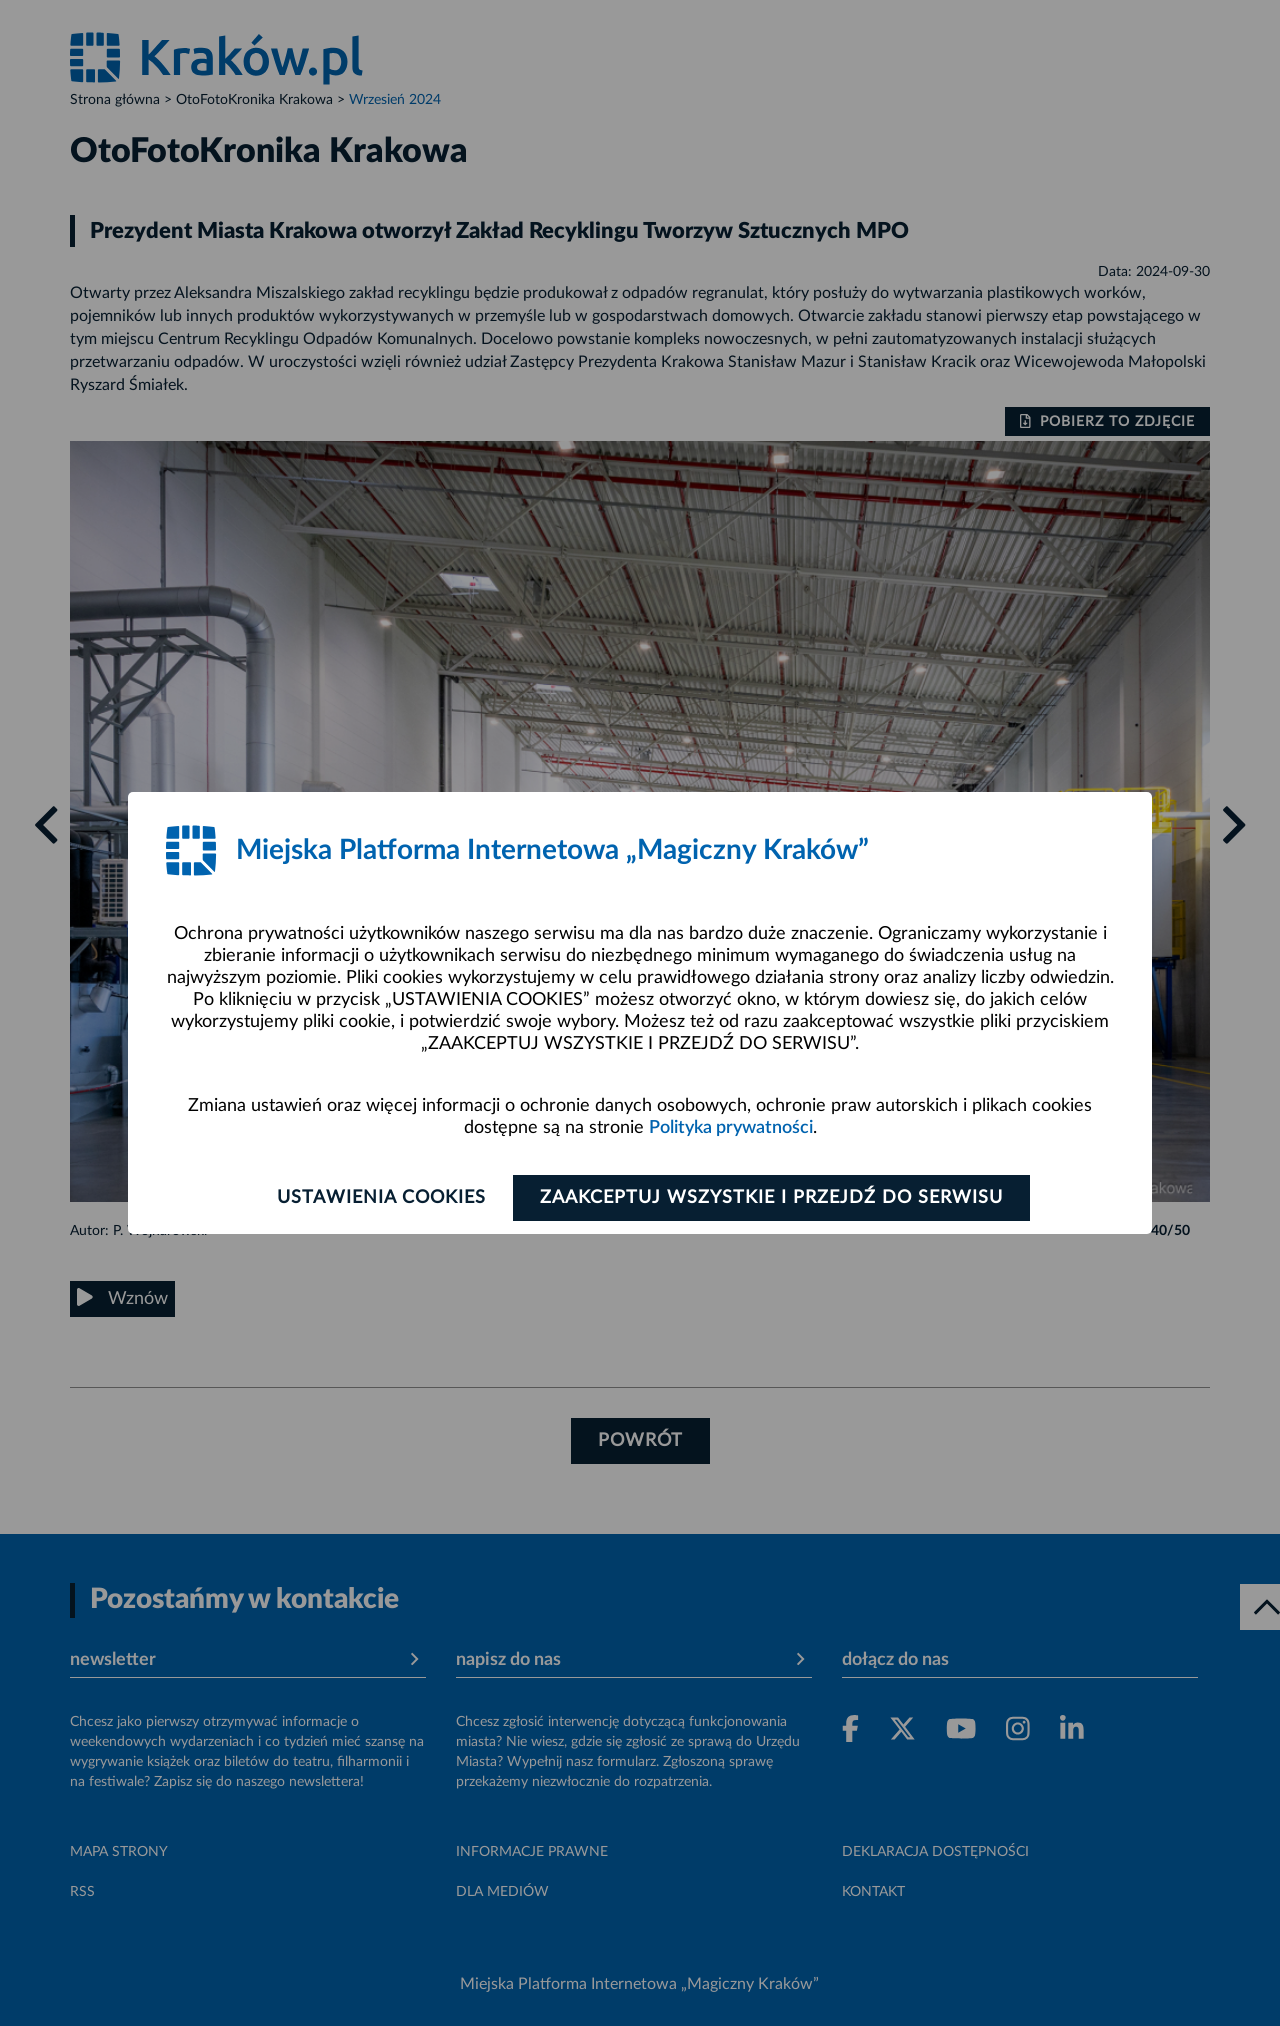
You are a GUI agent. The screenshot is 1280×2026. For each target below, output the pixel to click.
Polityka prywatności (731, 1128)
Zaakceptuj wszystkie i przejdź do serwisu (771, 1198)
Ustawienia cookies (381, 1198)
